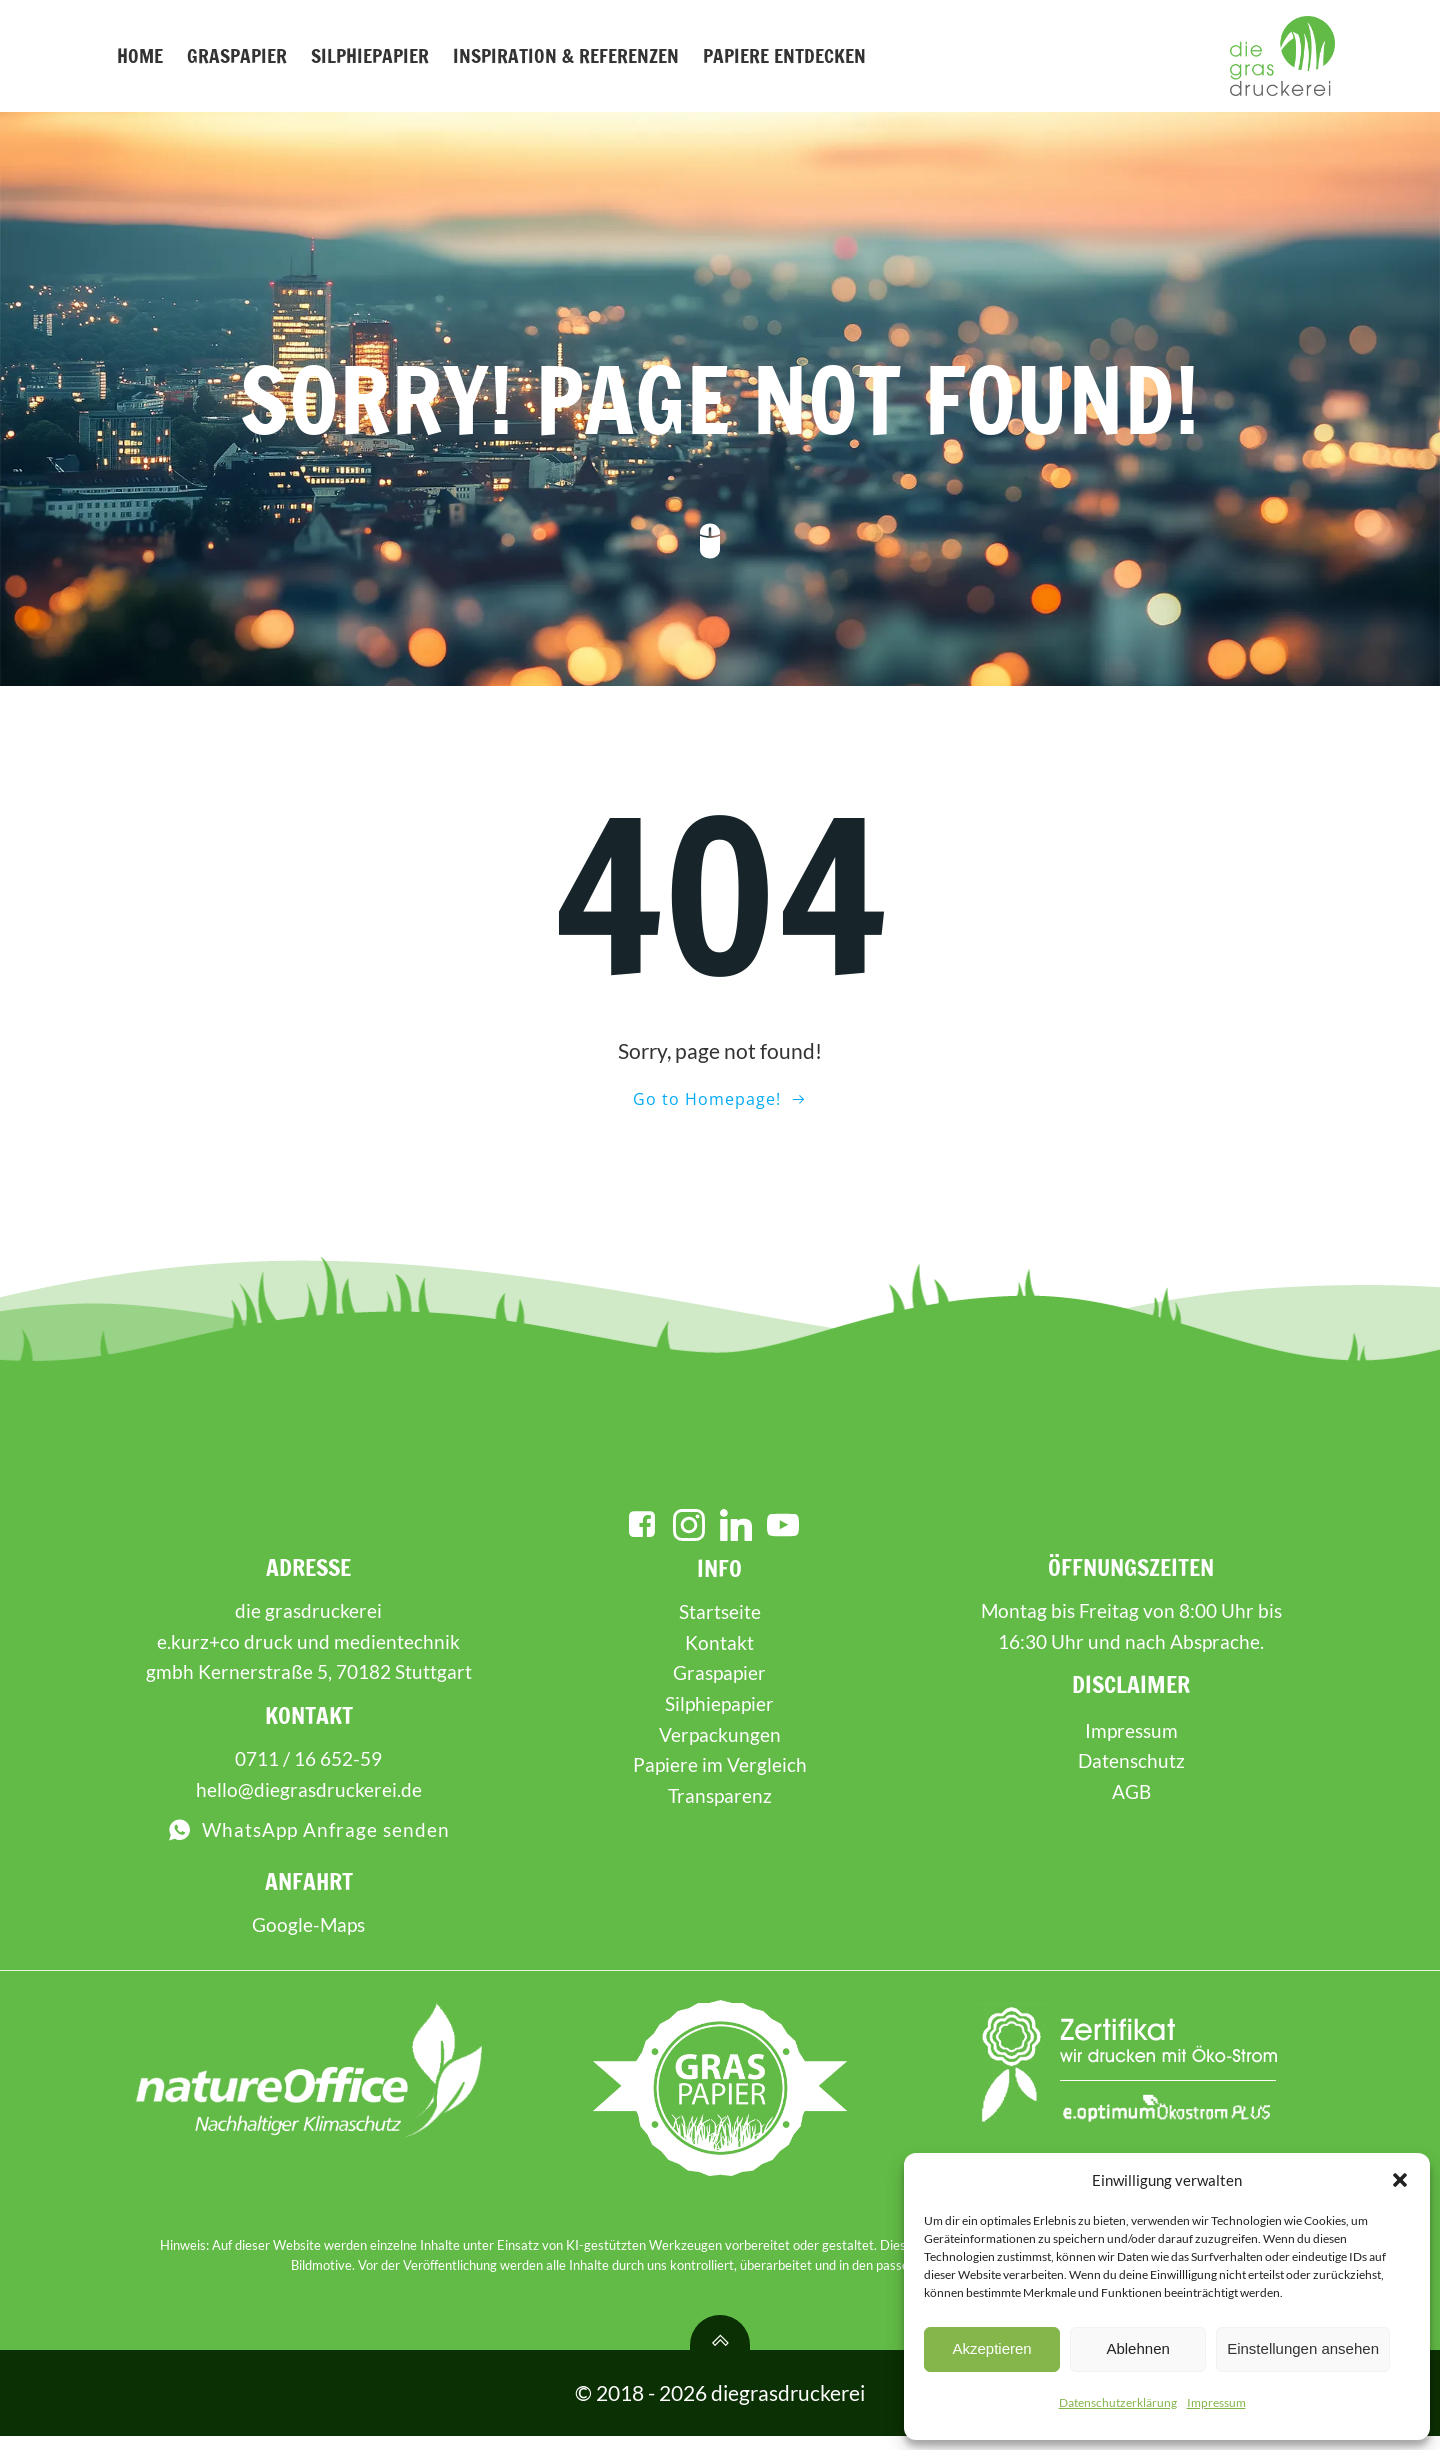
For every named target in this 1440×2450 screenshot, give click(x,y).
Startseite (720, 1624)
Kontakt (720, 1654)
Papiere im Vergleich (720, 1777)
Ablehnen (1137, 2348)
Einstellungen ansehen (1303, 2348)
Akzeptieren (991, 2348)
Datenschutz (1130, 1773)
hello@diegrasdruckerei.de (309, 1802)
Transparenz (720, 1808)
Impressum (1216, 2402)
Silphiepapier (369, 55)
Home (139, 55)
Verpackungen (720, 1746)
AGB (1130, 1804)
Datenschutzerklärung (1118, 2402)
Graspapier (236, 55)
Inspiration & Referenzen (565, 55)
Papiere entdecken (783, 55)
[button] (1400, 2180)
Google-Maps (309, 1937)
